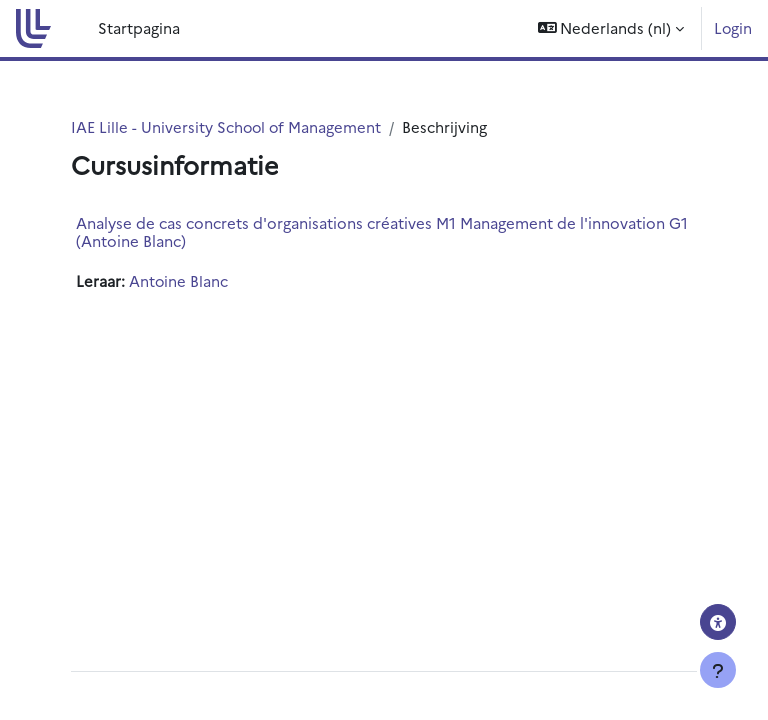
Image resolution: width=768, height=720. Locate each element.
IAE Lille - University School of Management (226, 126)
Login (733, 27)
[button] (611, 28)
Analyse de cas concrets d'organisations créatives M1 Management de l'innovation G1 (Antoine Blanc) (382, 231)
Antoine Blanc (178, 280)
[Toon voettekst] (718, 670)
